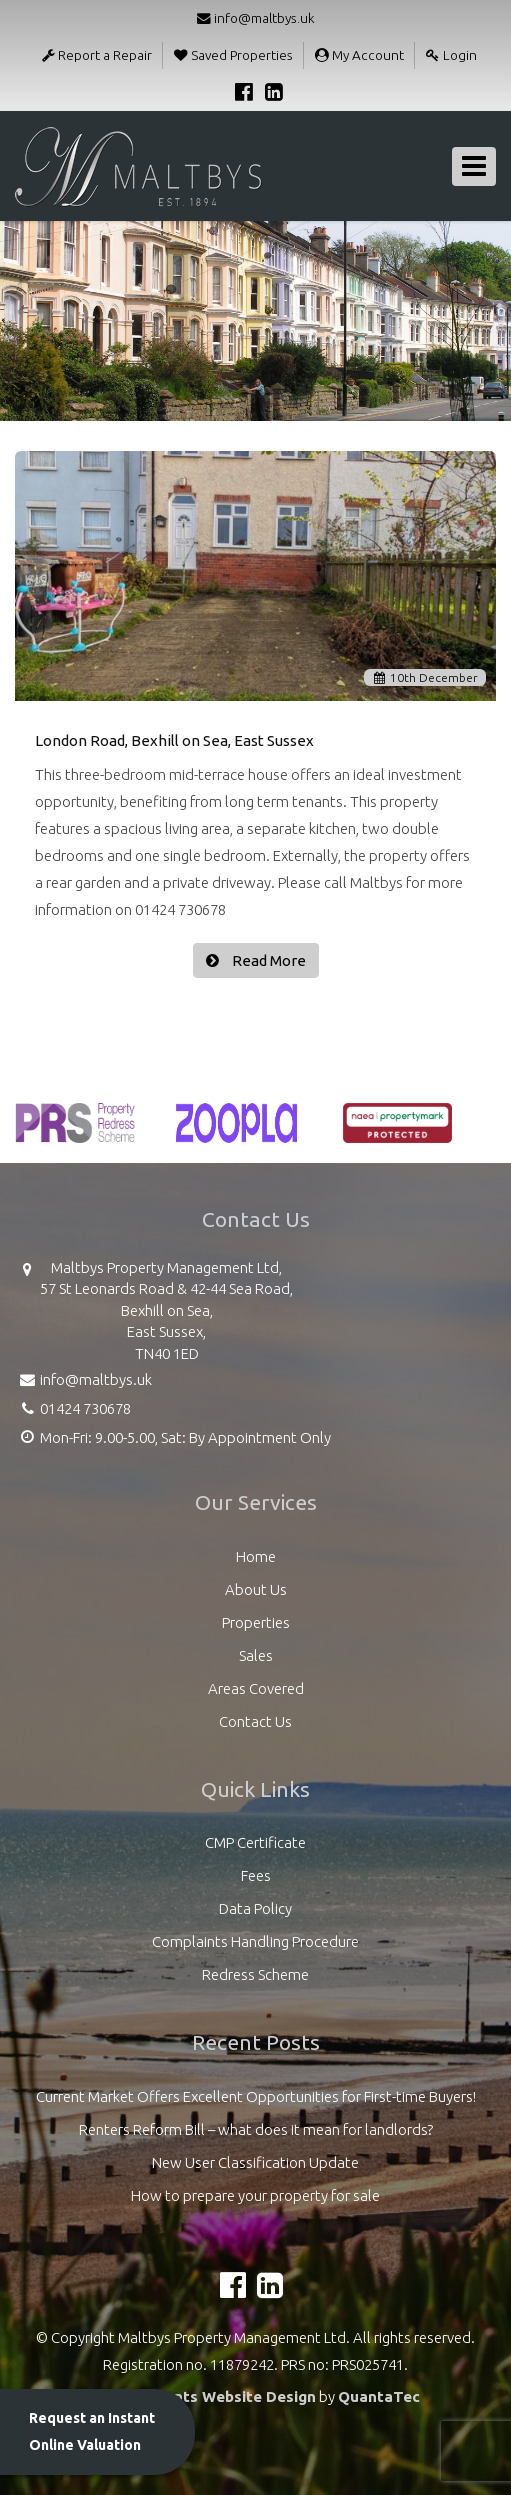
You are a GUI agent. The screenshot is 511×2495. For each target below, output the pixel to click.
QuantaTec (379, 2396)
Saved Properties (233, 55)
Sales (256, 1655)
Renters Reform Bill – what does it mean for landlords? (256, 2129)
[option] (75, 1133)
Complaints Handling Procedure (255, 1941)
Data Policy (255, 1908)
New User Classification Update (255, 2162)
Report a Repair (97, 55)
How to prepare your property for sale (255, 2195)
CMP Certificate (255, 1842)
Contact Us (255, 1721)
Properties (256, 1622)
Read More (267, 960)
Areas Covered (256, 1688)
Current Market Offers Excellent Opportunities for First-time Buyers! (256, 2096)
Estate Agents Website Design (204, 2396)
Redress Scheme (255, 1974)
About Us (256, 1589)
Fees (256, 1875)
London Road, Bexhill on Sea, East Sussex (174, 740)
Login (451, 55)
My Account (359, 55)
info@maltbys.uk (256, 18)
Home (256, 1556)
